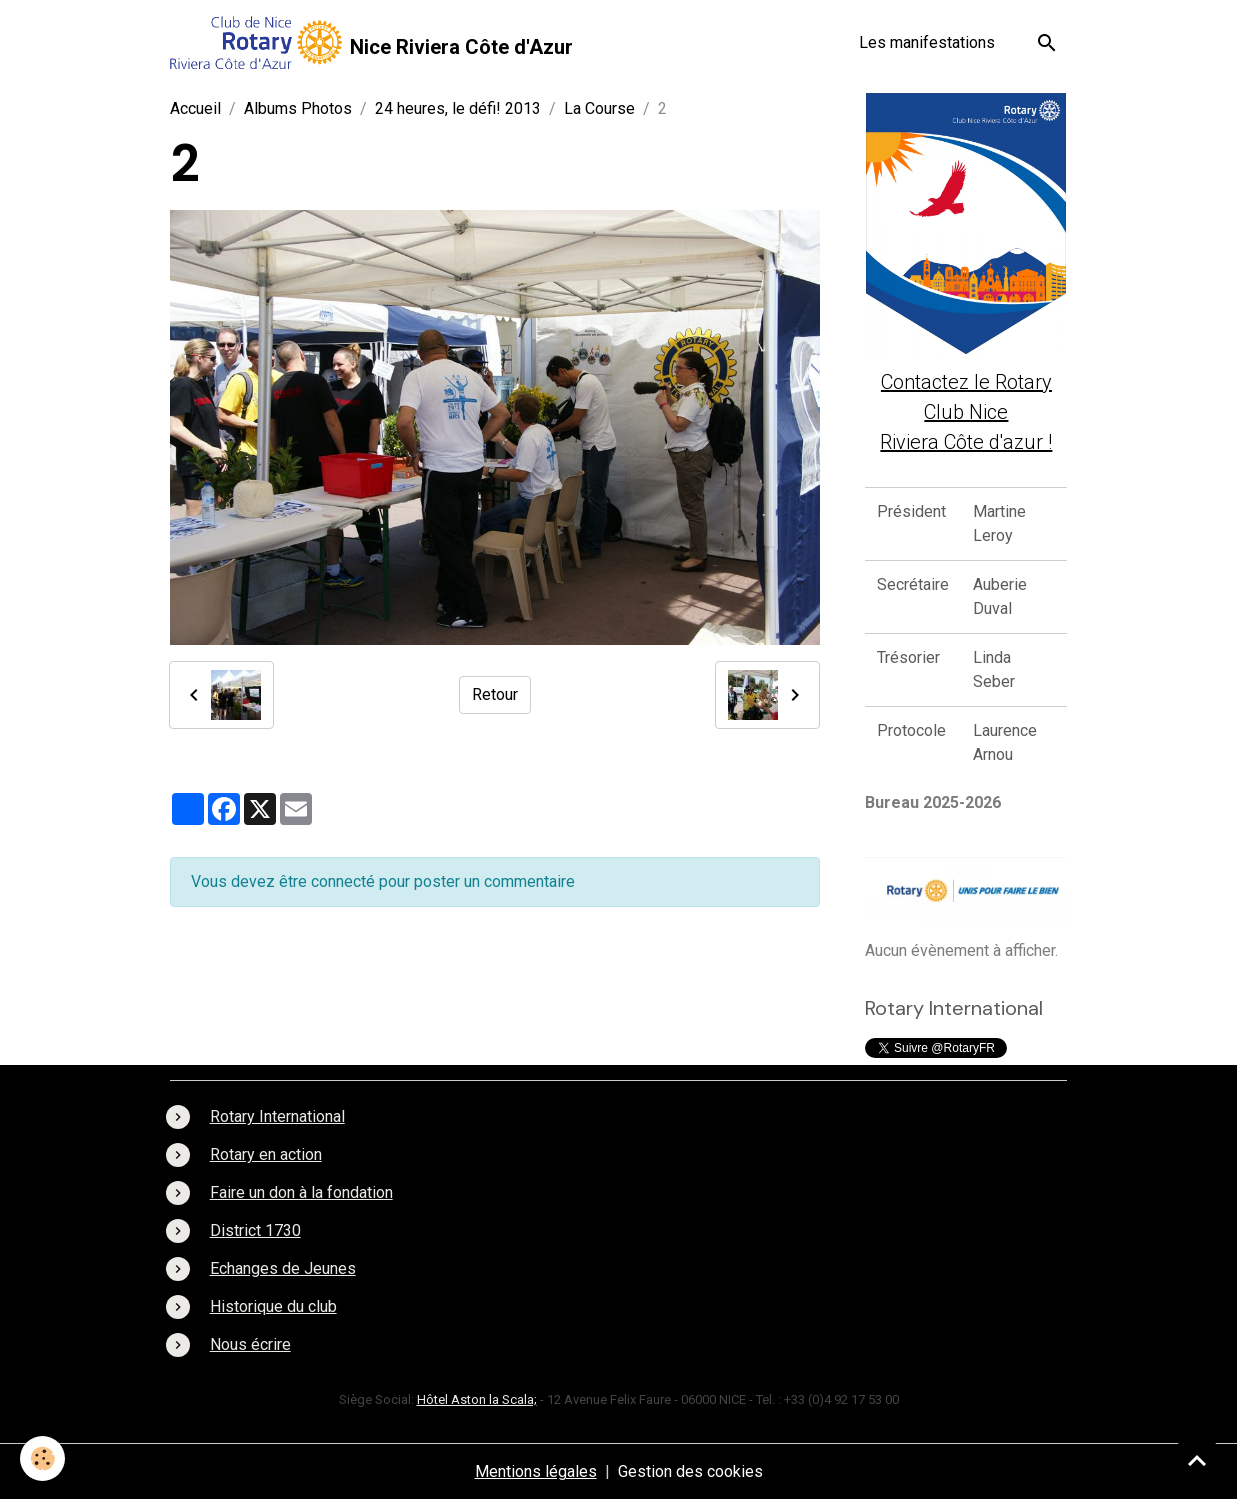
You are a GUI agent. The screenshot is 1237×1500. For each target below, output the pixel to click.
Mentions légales (536, 1471)
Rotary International (277, 1116)
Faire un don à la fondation (301, 1192)
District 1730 (255, 1230)
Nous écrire (250, 1344)
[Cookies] (42, 1458)
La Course (599, 108)
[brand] (371, 42)
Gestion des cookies (690, 1471)
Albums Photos (298, 108)
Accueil (195, 108)
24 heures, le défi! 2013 (458, 108)
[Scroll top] (1197, 1460)
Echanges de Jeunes (283, 1268)
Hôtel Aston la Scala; (477, 1399)
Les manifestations (927, 42)
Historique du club (273, 1306)
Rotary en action (266, 1154)
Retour (495, 694)
